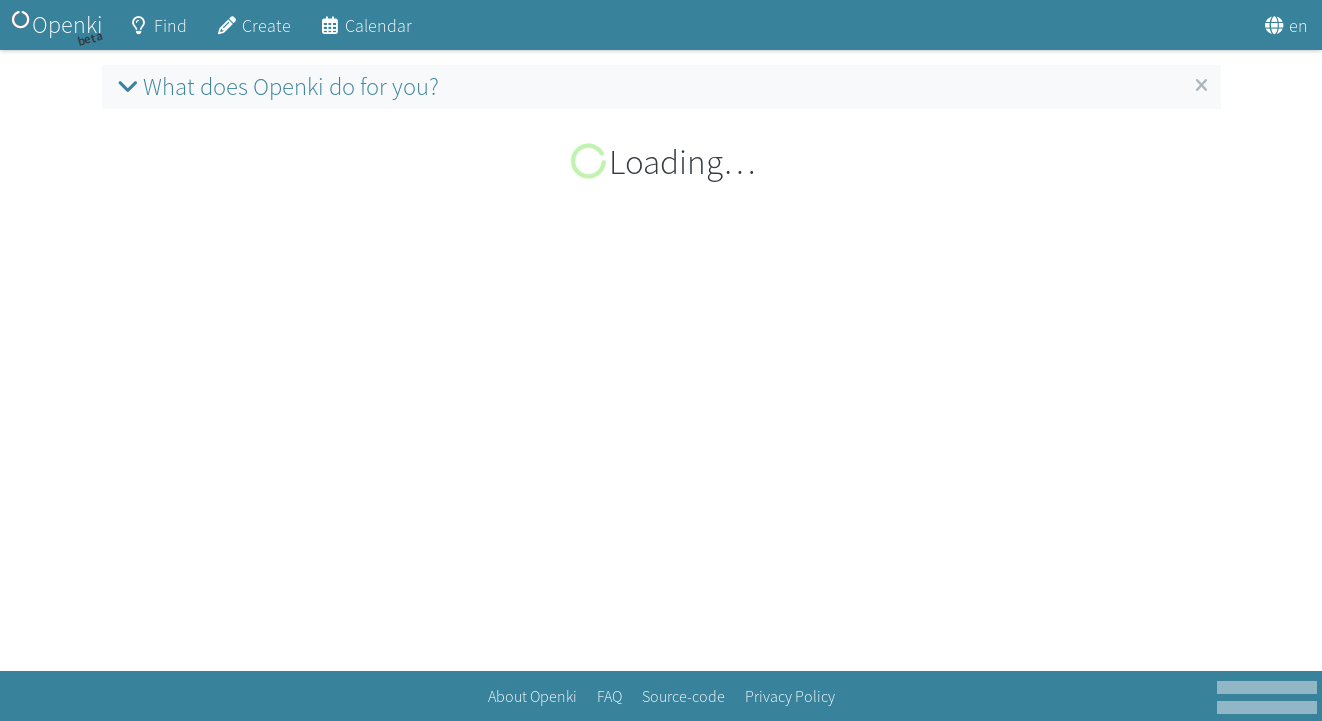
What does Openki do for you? (275, 86)
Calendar (366, 32)
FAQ (609, 696)
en (1286, 25)
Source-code (683, 696)
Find (158, 32)
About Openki (532, 696)
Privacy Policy (790, 696)
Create (253, 32)
